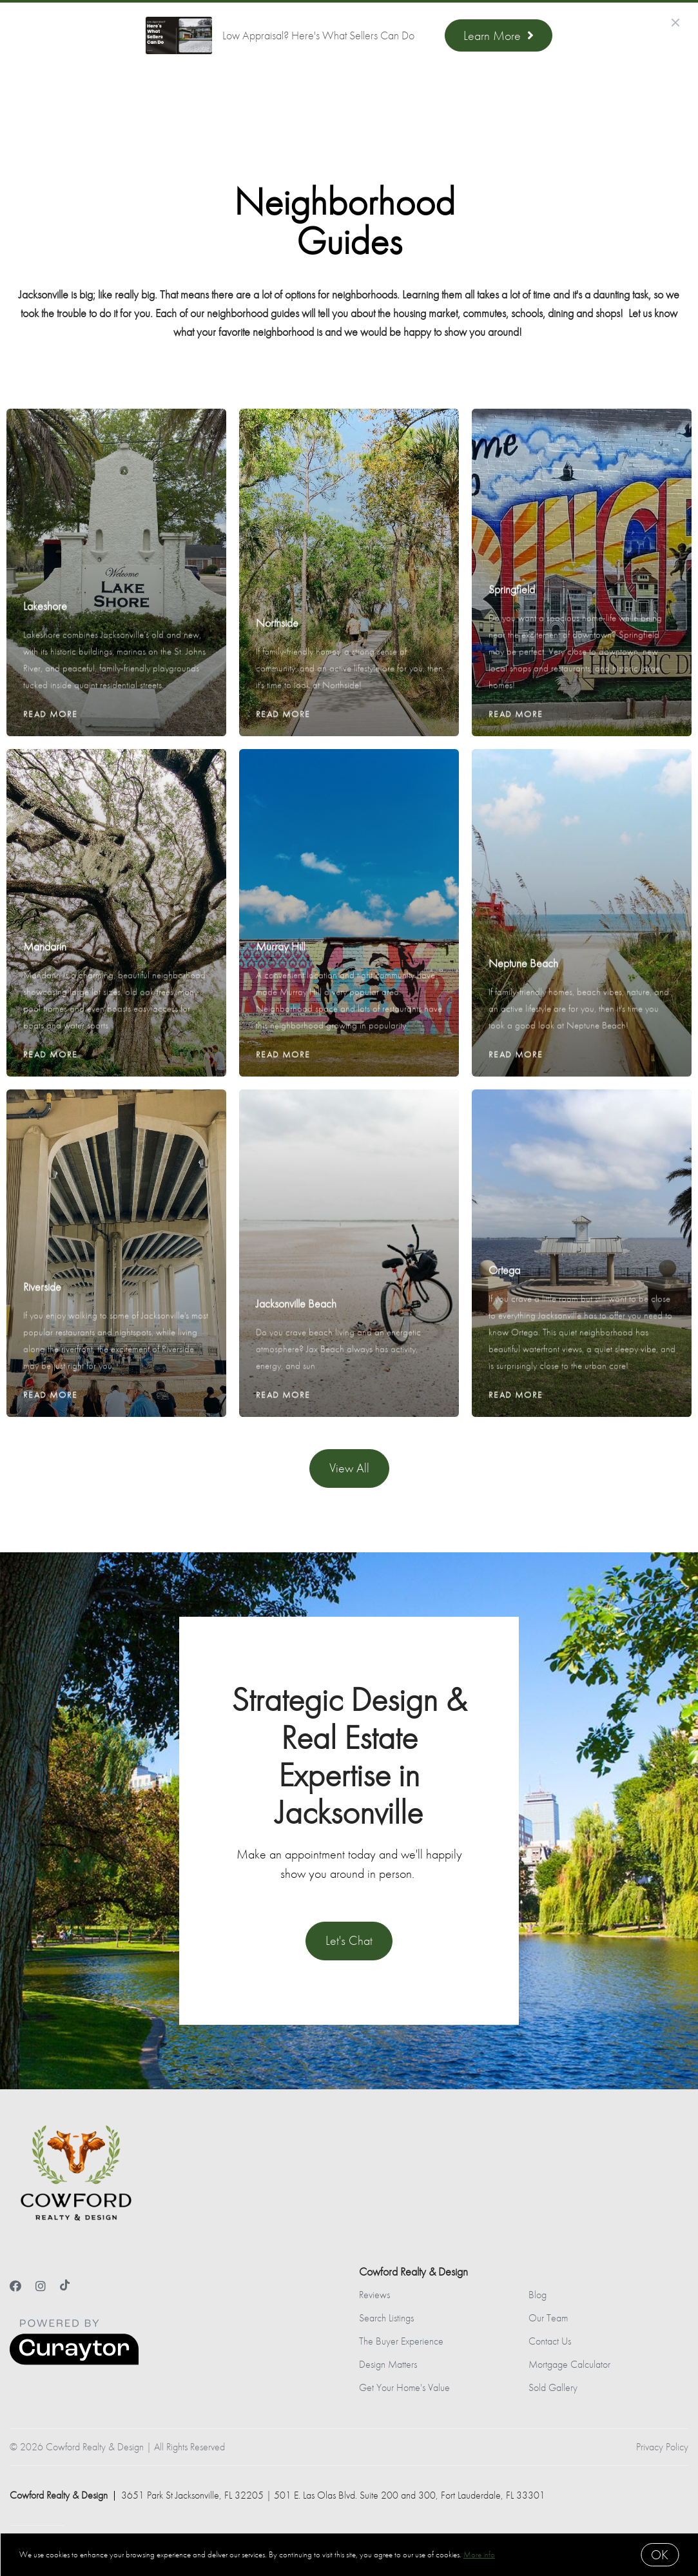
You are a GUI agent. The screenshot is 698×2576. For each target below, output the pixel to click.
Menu (523, 98)
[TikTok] (65, 2286)
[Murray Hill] (349, 836)
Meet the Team (374, 96)
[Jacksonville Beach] (349, 1185)
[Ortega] (582, 1168)
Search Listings (386, 2318)
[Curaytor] (74, 2361)
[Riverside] (116, 1177)
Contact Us (549, 2341)
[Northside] (349, 505)
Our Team (548, 2318)
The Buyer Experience (401, 2341)
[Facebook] (15, 2286)
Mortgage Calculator (569, 2364)
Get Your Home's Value (404, 2387)
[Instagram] (40, 2286)
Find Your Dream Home (259, 96)
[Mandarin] (116, 836)
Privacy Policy (662, 2447)
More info (479, 2554)
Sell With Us (147, 96)
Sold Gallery (552, 2387)
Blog (537, 2294)
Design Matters (388, 2364)
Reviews (374, 2294)
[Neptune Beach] (582, 845)
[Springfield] (582, 488)
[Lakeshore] (116, 496)
